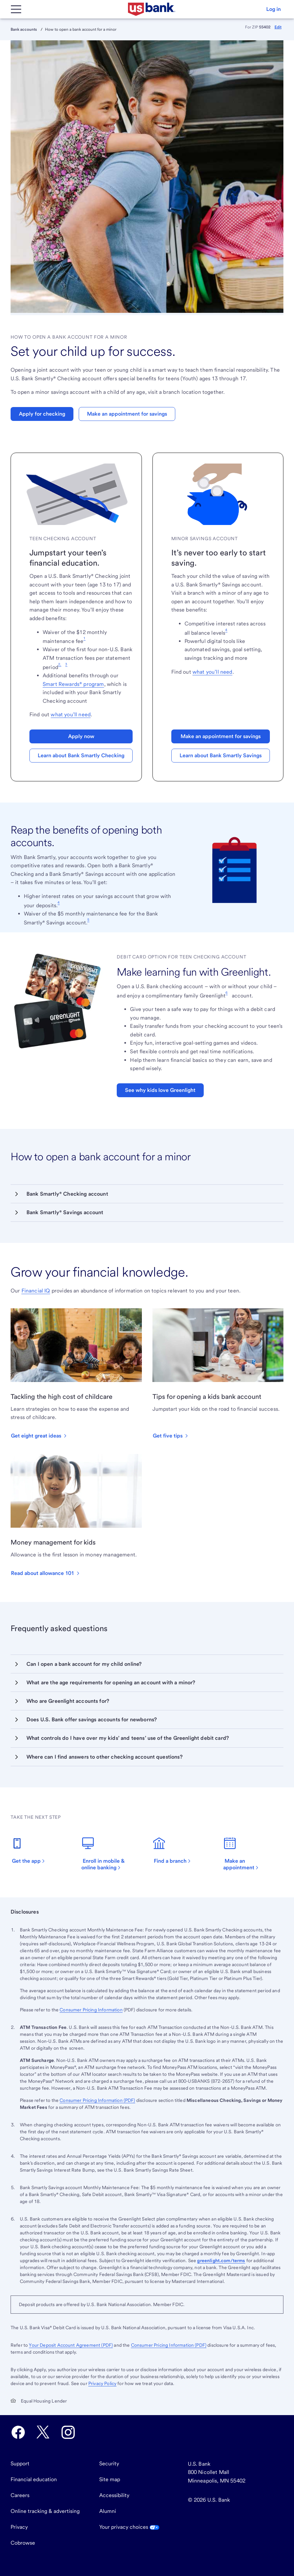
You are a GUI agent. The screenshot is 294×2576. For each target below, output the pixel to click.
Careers (20, 2495)
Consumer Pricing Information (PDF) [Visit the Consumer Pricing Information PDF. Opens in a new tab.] (168, 2345)
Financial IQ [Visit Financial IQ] (35, 1291)
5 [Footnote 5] (88, 919)
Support (20, 2463)
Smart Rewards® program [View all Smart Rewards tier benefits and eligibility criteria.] (73, 684)
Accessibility (114, 2495)
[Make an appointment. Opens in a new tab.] (253, 1854)
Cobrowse (23, 2543)
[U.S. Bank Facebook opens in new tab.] (18, 2432)
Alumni (107, 2511)
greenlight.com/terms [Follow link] (221, 2260)
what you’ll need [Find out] (71, 714)
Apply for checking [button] (42, 414)
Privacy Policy (102, 2383)
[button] (273, 9)
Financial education (34, 2479)
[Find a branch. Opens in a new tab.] (175, 1850)
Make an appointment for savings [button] (127, 414)
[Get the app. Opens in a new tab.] (32, 1850)
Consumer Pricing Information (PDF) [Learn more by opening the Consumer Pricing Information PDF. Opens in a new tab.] (97, 2100)
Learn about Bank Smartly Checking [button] (81, 755)
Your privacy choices (129, 2527)
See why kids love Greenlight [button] (160, 1090)
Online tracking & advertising (45, 2511)
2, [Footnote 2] (59, 664)
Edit (277, 27)
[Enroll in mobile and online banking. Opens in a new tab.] (111, 1854)
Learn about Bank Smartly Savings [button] (221, 755)
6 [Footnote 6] (227, 992)
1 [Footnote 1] (84, 638)
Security (109, 2463)
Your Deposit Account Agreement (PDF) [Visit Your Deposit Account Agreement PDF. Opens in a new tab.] (71, 2345)
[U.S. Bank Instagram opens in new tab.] (68, 2432)
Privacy (19, 2527)
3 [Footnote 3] (66, 664)
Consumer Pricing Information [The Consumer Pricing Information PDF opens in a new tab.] (91, 2009)
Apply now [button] (81, 736)
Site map (109, 2479)
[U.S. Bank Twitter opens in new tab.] (43, 2432)
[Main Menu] (16, 9)
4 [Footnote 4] (226, 630)
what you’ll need (212, 672)
